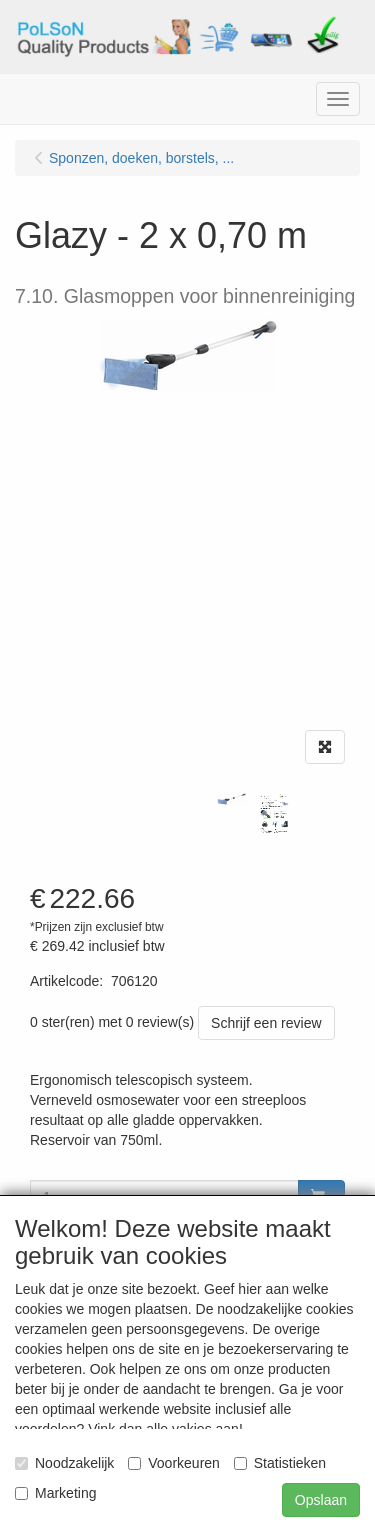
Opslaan (321, 1500)
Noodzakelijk (64, 1463)
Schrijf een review (266, 1023)
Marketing (55, 1493)
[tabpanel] (231, 799)
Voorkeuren (174, 1463)
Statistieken (280, 1463)
